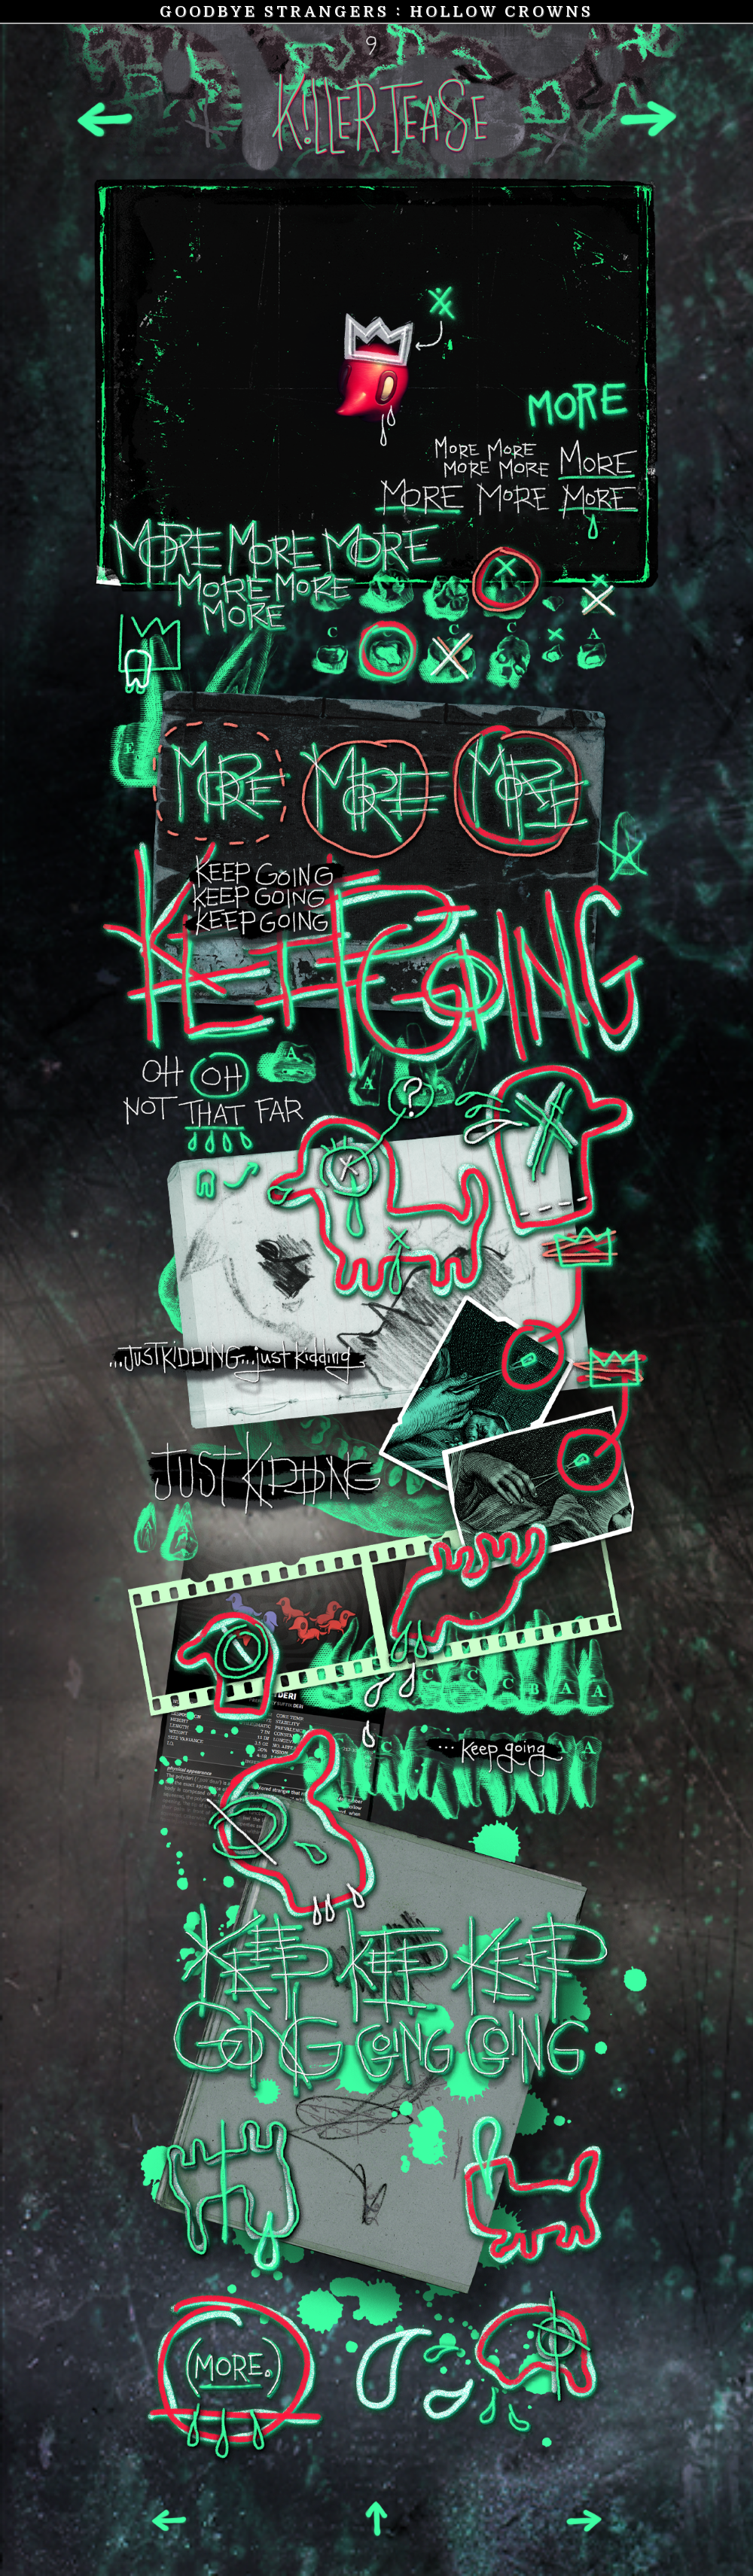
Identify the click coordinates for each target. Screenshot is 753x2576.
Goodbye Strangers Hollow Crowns (376, 11)
